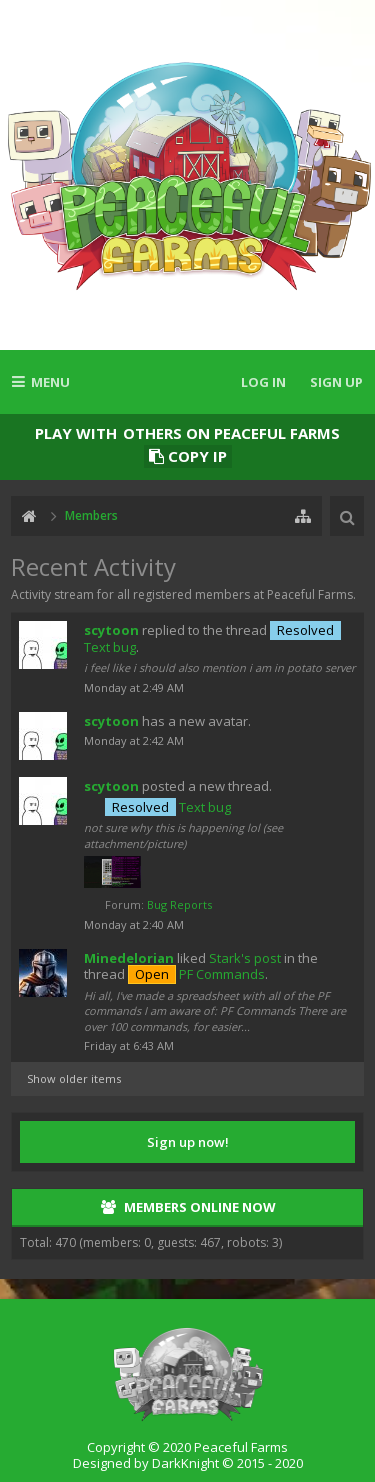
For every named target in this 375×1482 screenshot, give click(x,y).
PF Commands (196, 974)
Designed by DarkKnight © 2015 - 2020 (188, 1463)
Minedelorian (129, 958)
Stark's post (245, 958)
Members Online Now (200, 1207)
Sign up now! (188, 1142)
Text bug (168, 807)
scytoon (111, 630)
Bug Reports (179, 904)
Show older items (74, 1078)
